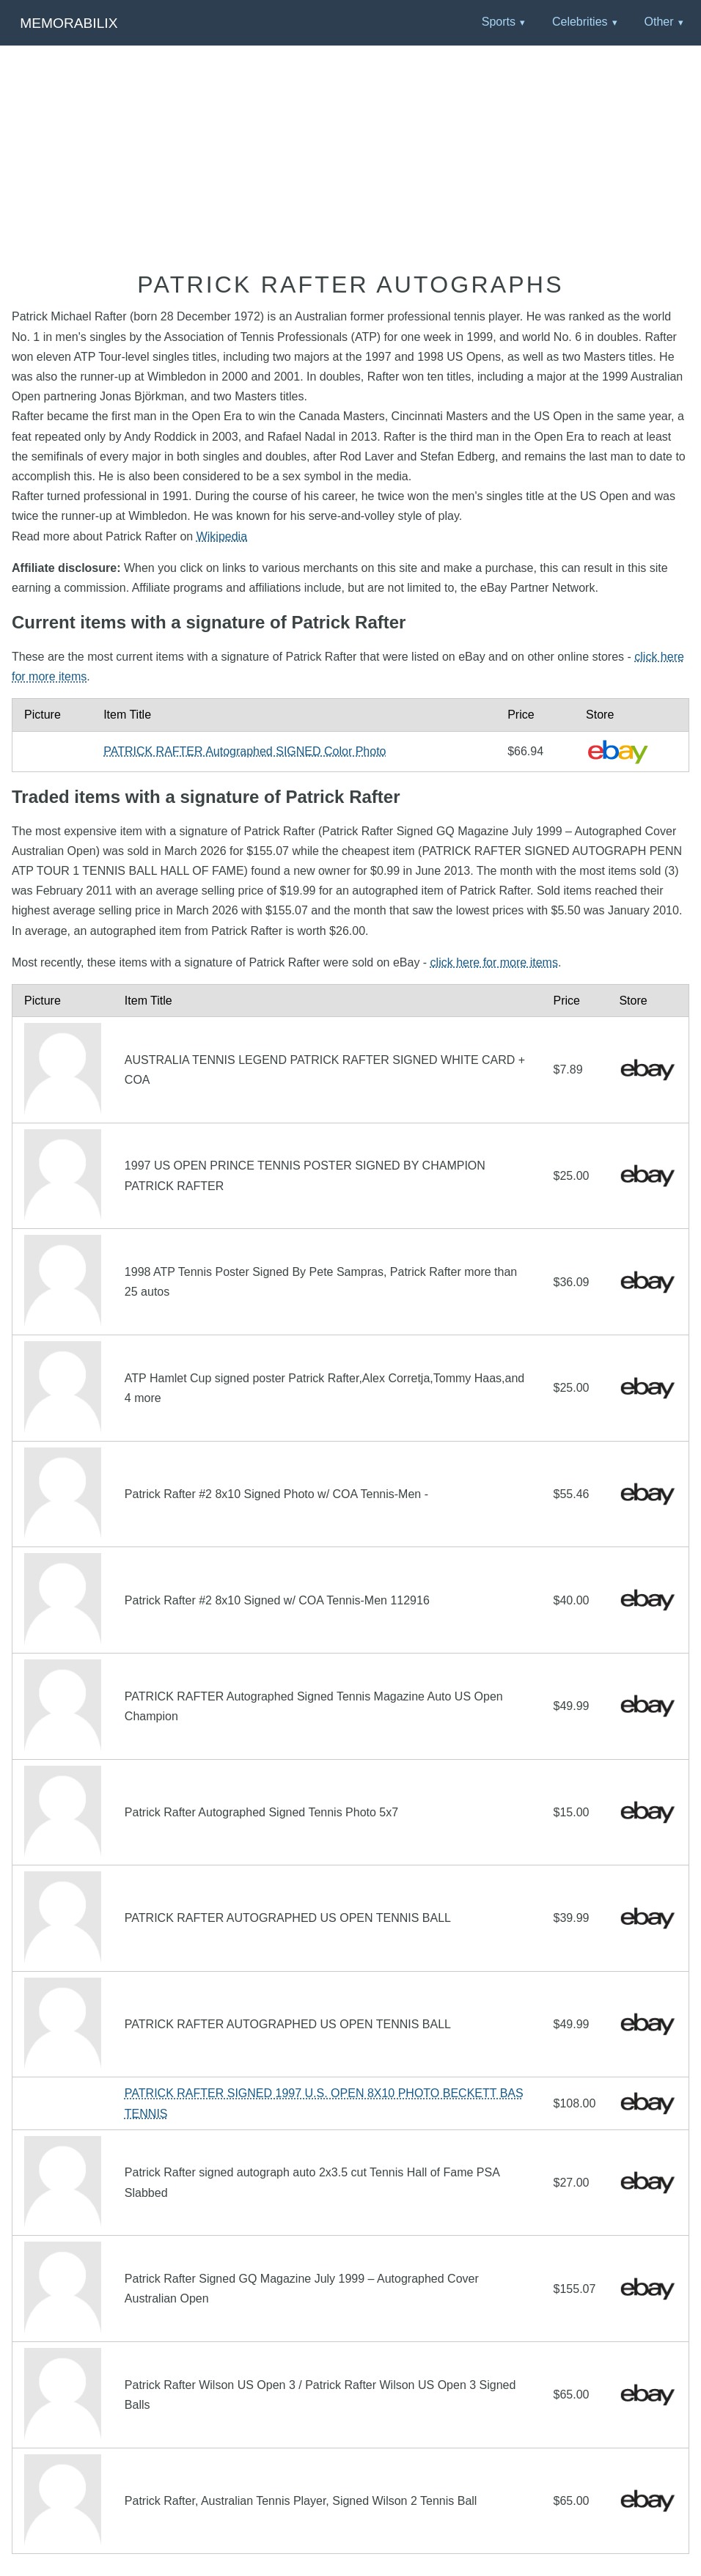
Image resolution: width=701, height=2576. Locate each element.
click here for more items (494, 962)
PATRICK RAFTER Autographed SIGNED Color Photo (244, 751)
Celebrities (580, 21)
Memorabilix (68, 23)
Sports (498, 21)
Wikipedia (222, 536)
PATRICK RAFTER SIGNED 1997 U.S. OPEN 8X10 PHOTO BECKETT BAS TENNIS (324, 2103)
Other (658, 21)
